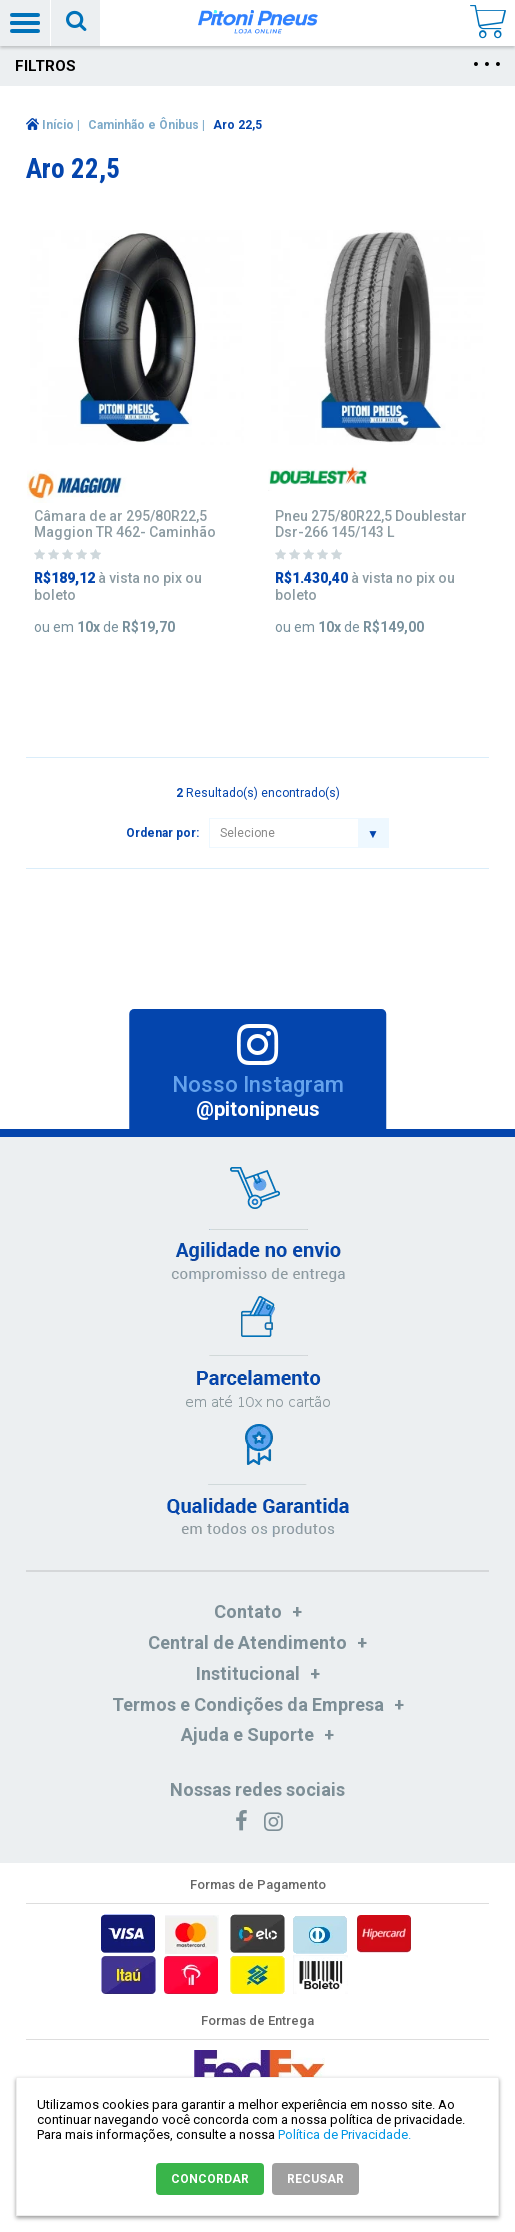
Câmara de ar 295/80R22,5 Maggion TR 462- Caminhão (125, 524)
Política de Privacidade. (344, 2134)
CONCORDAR (210, 2179)
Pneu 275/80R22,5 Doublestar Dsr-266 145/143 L (371, 524)
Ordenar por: (162, 833)
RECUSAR (315, 2179)
